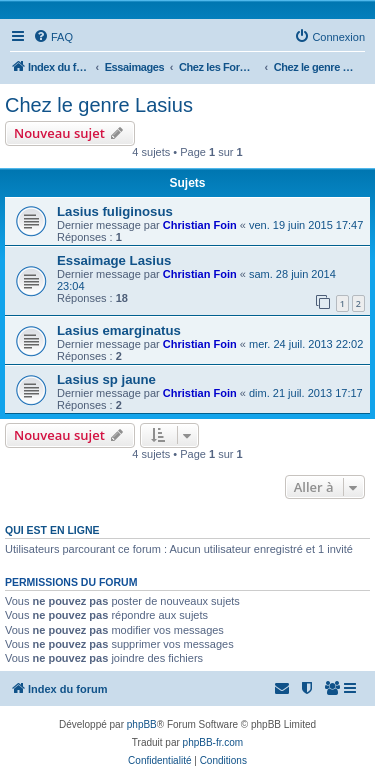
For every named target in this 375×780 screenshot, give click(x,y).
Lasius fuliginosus (115, 211)
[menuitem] (53, 37)
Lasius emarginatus (119, 330)
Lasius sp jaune (106, 379)
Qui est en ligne (52, 530)
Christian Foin (200, 225)
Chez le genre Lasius (99, 105)
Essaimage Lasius (114, 260)
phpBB (142, 724)
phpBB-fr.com (213, 742)
